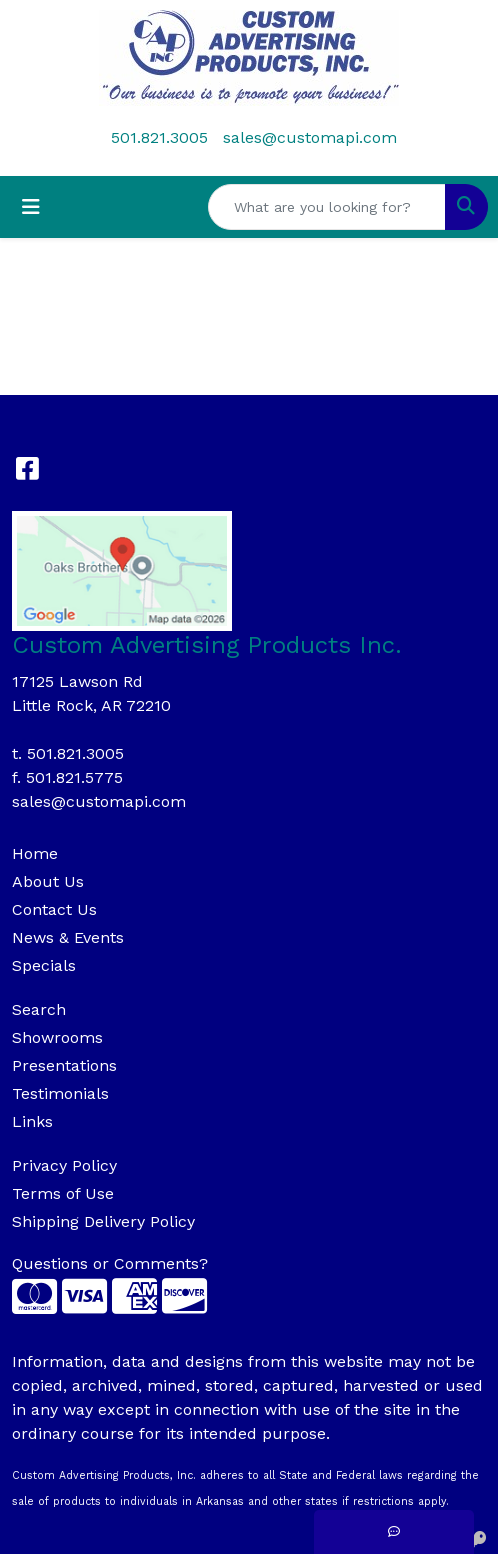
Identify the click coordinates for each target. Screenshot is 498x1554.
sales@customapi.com (310, 137)
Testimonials (60, 1093)
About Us (48, 881)
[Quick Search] (327, 207)
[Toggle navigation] (31, 207)
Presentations (64, 1065)
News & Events (68, 937)
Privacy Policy (64, 1165)
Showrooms (57, 1037)
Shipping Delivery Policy (103, 1221)
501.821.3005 (159, 137)
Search (39, 1009)
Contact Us (54, 909)
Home (35, 853)
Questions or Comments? (110, 1263)
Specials (44, 965)
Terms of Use (63, 1193)
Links (32, 1121)
